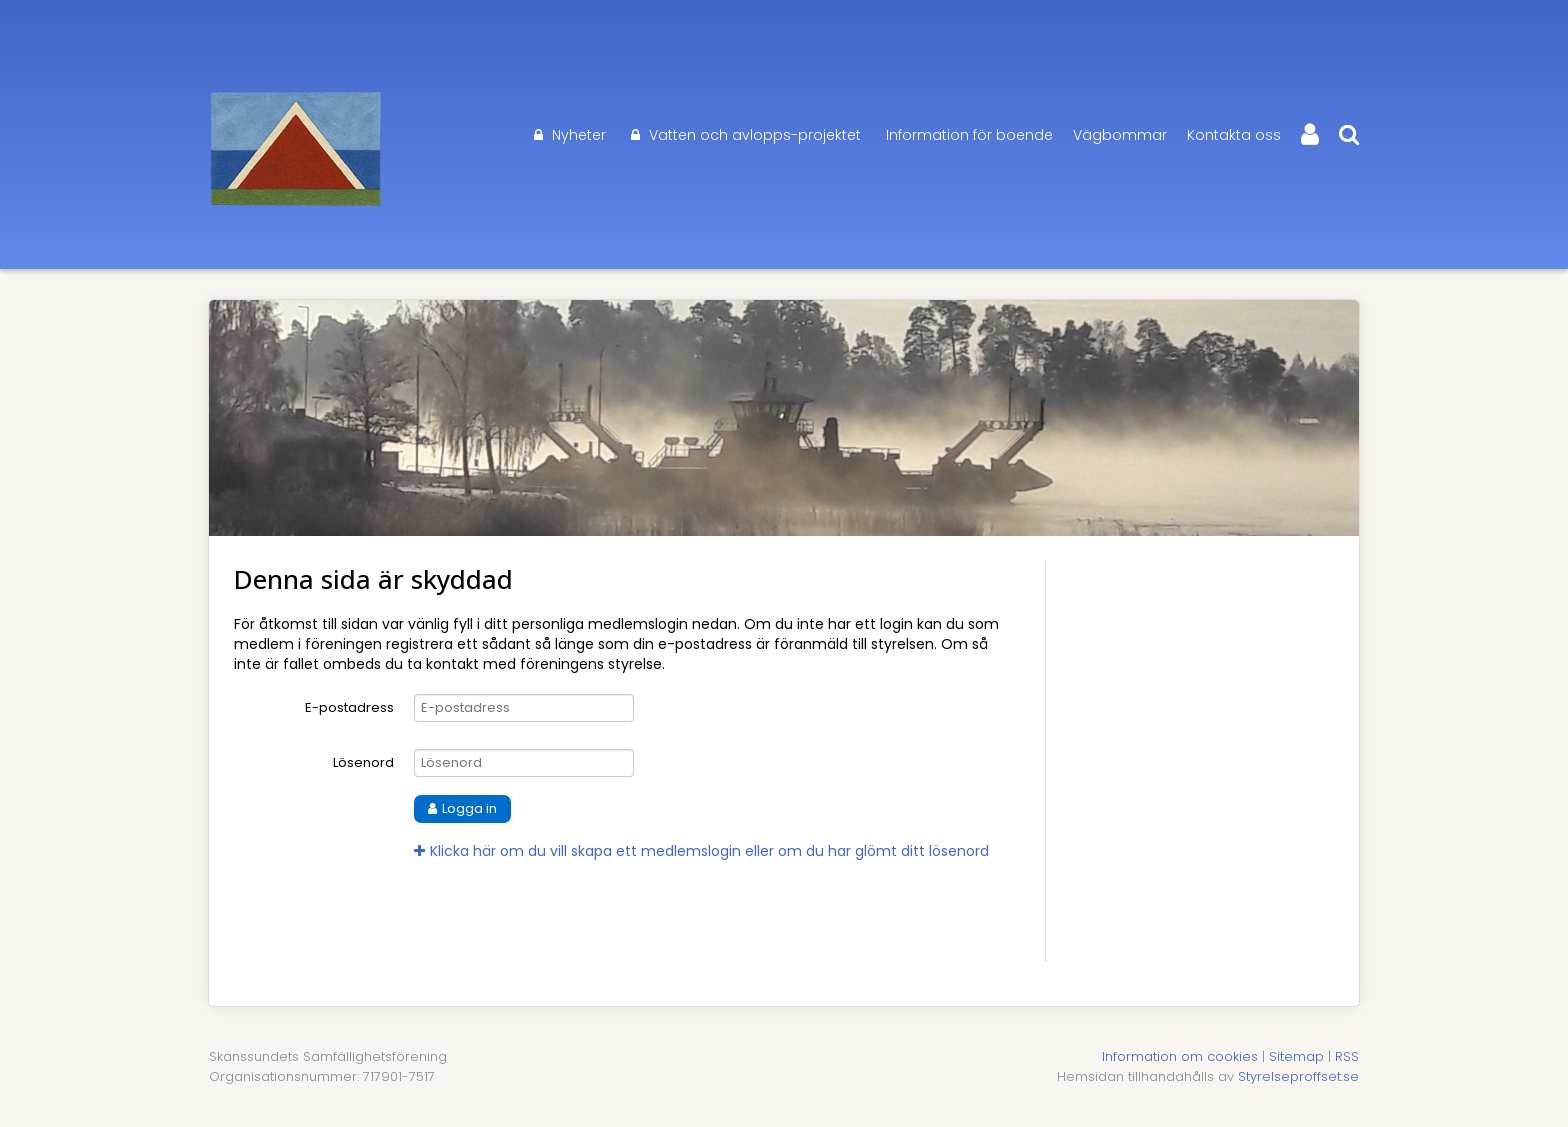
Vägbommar (1120, 135)
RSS (1347, 1056)
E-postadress (349, 707)
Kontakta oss (1234, 135)
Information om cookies (1180, 1056)
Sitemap (1296, 1056)
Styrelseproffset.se (1298, 1076)
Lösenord (363, 762)
